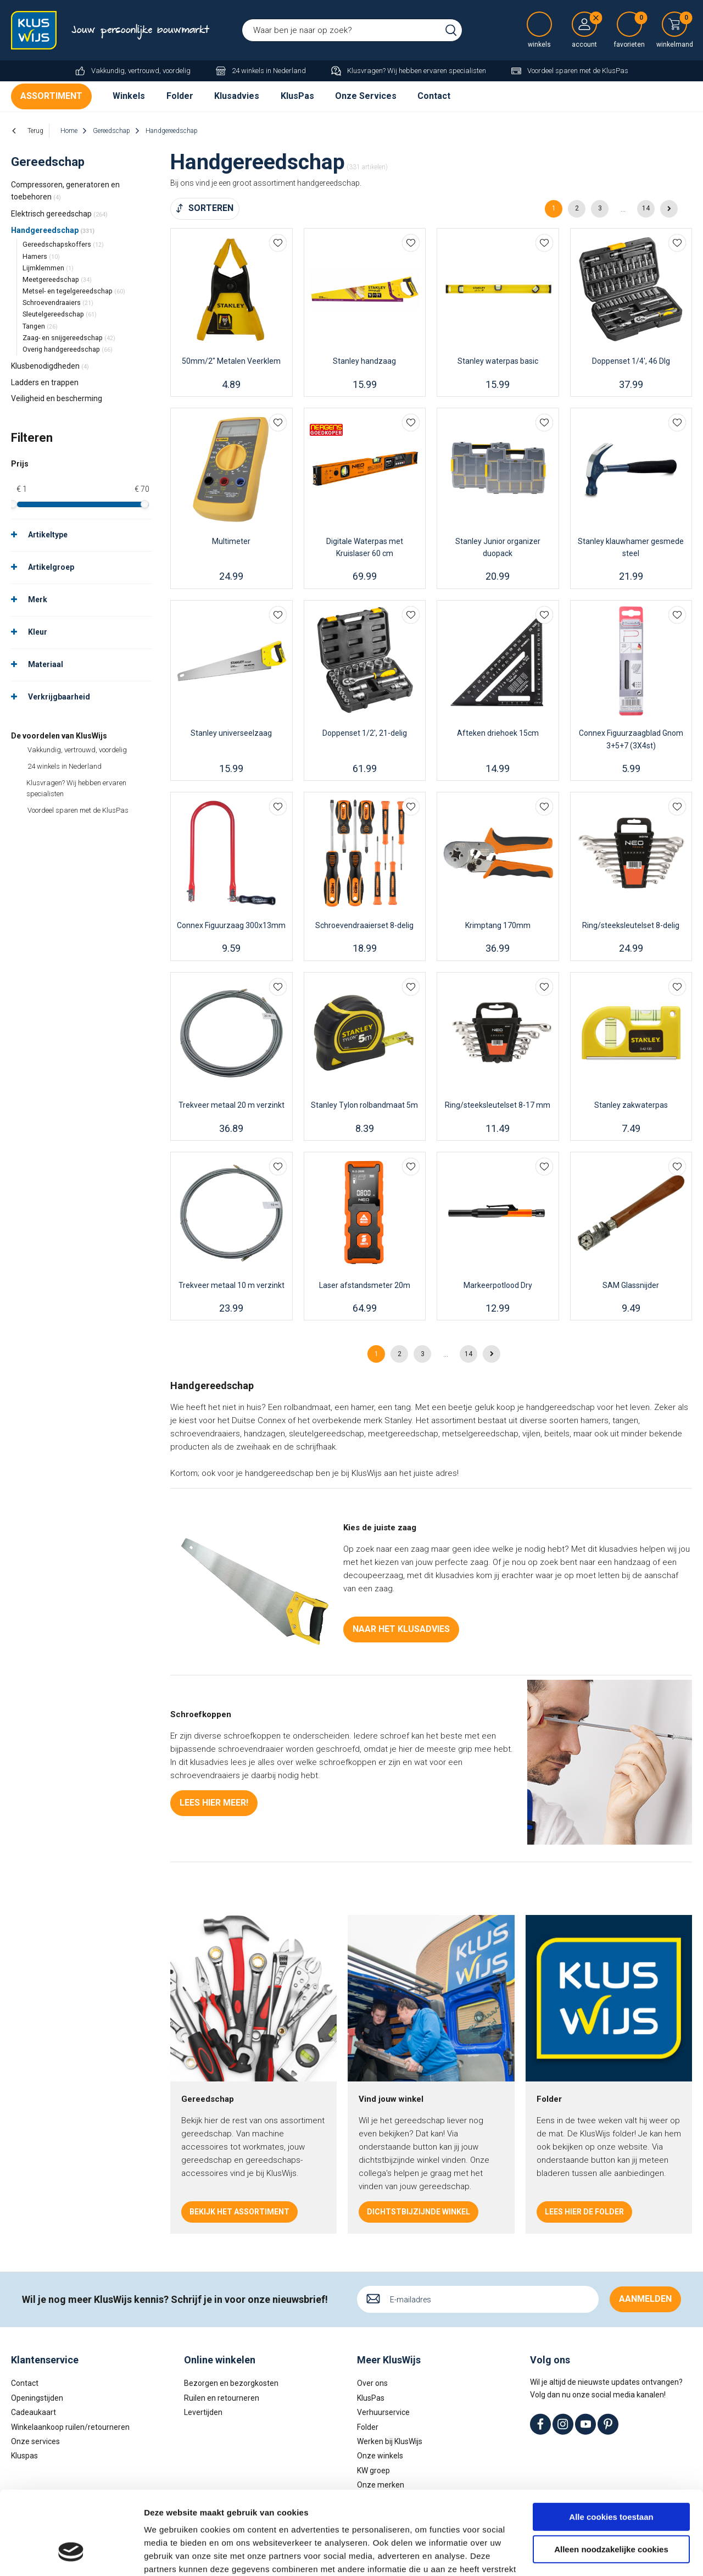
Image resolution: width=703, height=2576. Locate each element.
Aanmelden (645, 2299)
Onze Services (366, 96)
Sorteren (210, 208)
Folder (179, 96)
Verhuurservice (383, 2412)
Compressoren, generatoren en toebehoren (65, 190)
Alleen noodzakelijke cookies (611, 2477)
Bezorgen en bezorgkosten (231, 2383)
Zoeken (451, 30)
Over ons (372, 2383)
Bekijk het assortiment (239, 2211)
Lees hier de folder (584, 2211)
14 (646, 208)
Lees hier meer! (214, 1802)
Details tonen (170, 2554)
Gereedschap (48, 162)
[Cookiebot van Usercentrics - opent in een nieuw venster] (71, 2554)
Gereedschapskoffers (63, 244)
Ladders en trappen (45, 382)
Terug (35, 131)
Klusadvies (236, 96)
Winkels (129, 96)
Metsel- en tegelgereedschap (74, 291)
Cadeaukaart (33, 2412)
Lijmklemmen (48, 268)
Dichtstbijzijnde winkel (418, 2211)
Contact (433, 96)
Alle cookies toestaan (611, 2445)
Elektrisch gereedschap (59, 213)
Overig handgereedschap (68, 349)
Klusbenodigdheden (50, 366)
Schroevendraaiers (58, 302)
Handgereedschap (52, 230)
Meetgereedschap (57, 279)
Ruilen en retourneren (221, 2398)
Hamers (41, 256)
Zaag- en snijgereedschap (69, 338)
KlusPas (297, 96)
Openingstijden (37, 2398)
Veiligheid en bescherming (56, 398)
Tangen (40, 326)
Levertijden (203, 2412)
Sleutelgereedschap (60, 314)
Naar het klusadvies (401, 1629)
